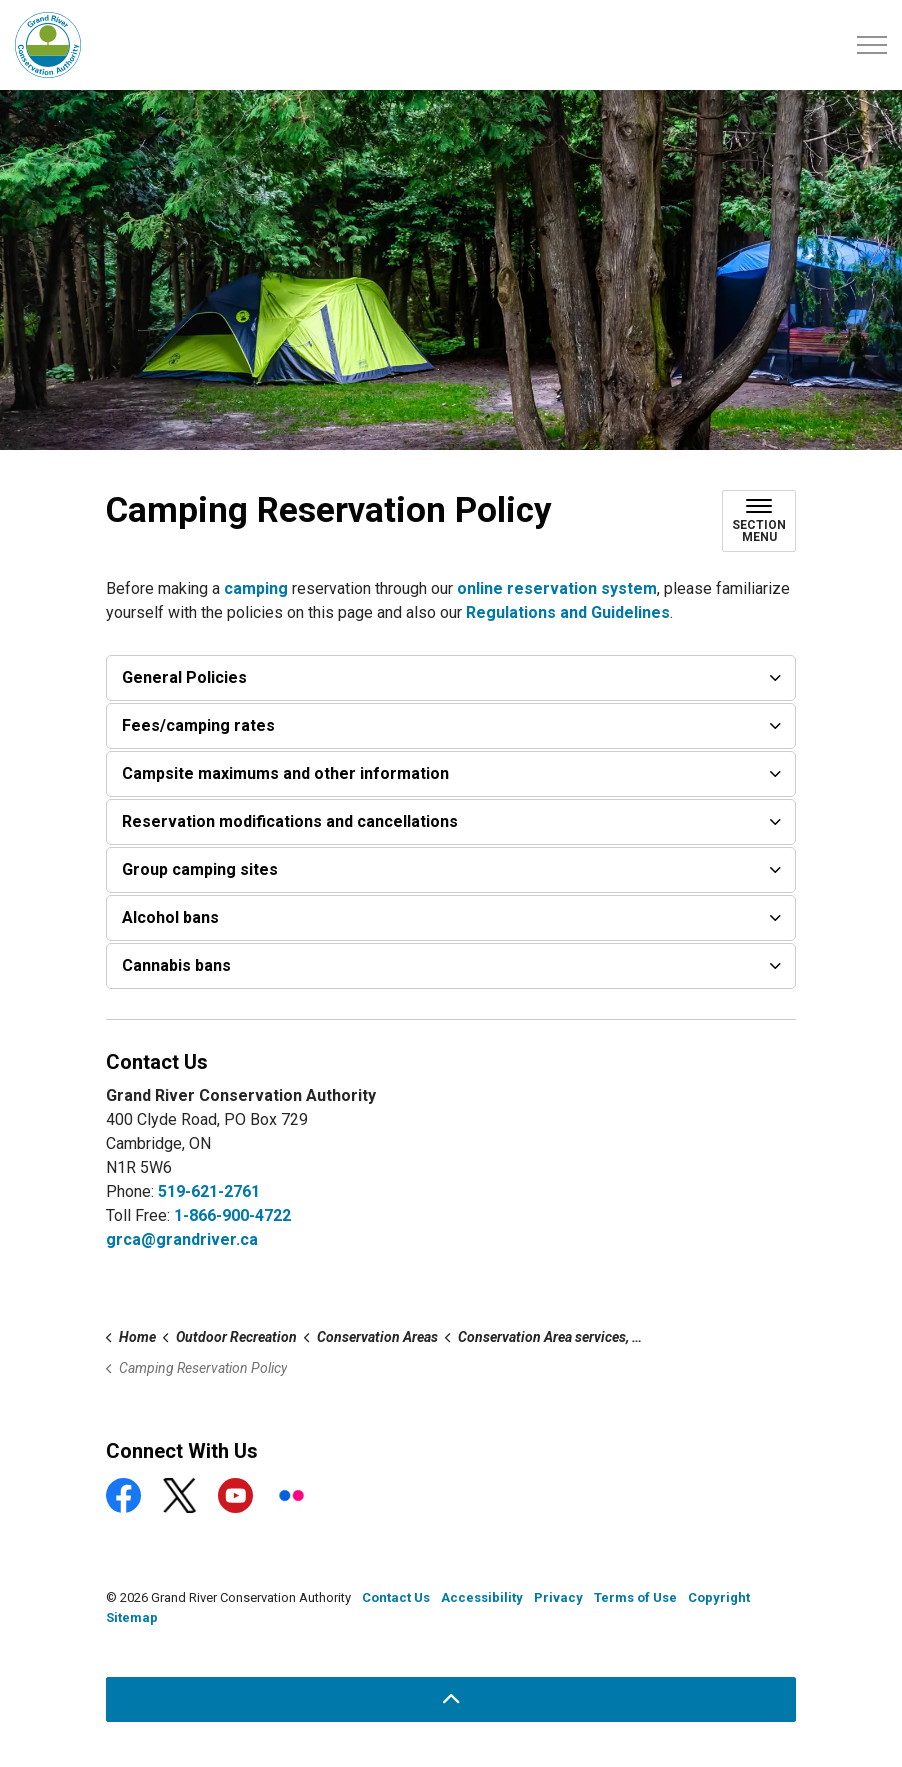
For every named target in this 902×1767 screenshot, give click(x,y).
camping (258, 588)
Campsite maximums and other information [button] (285, 773)
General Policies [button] (184, 677)
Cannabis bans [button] (176, 965)
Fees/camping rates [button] (198, 725)
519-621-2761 (209, 1191)
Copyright (719, 1597)
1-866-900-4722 (232, 1215)
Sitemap (132, 1617)
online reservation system (557, 588)
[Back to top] (451, 1699)
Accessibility (482, 1597)
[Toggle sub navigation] (759, 521)
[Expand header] (872, 45)
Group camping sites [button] (200, 869)
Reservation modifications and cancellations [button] (290, 821)
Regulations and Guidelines (568, 612)
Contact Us (396, 1597)
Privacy (558, 1597)
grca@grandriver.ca (182, 1239)
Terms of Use (635, 1597)
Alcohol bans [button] (170, 917)
